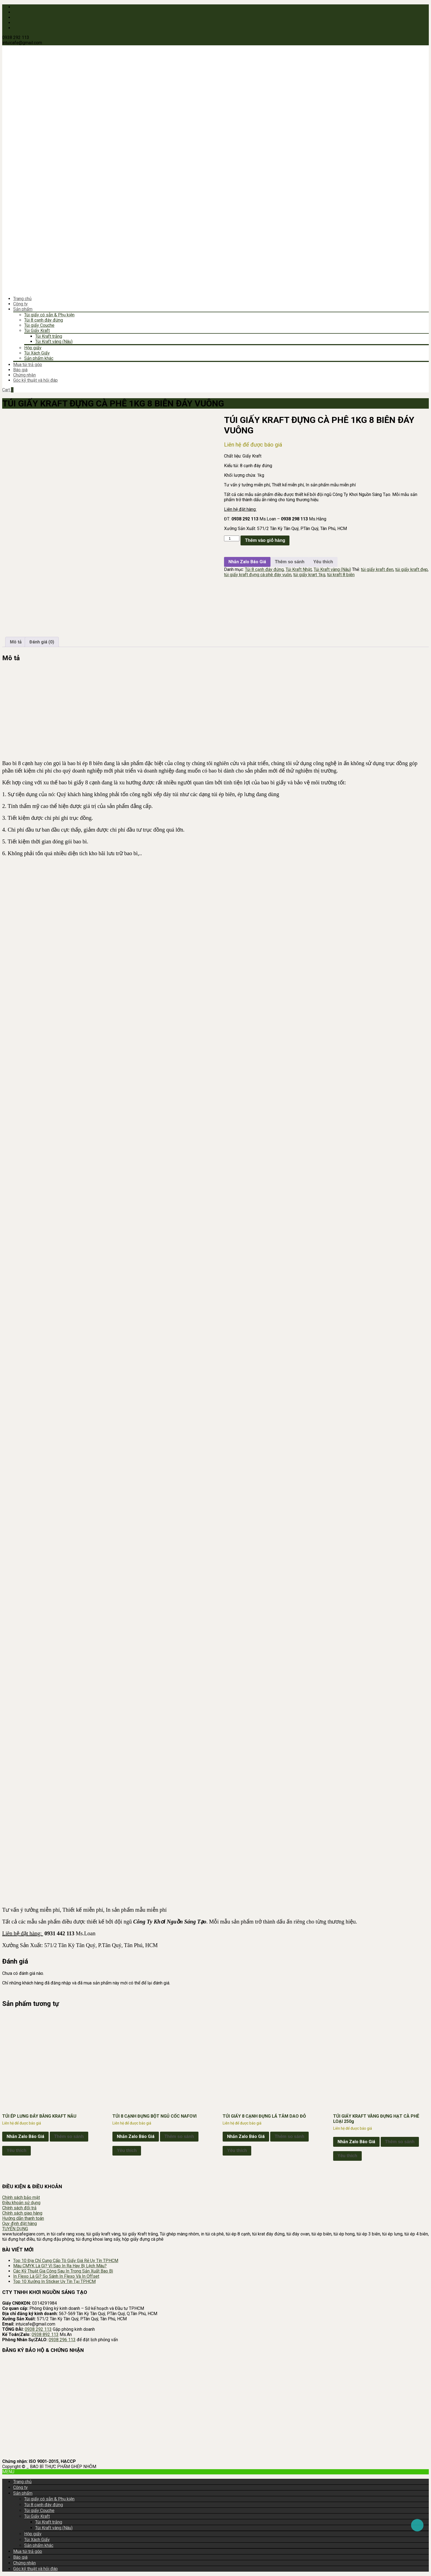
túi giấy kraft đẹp (411, 569)
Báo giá (20, 369)
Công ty (20, 303)
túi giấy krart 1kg (309, 574)
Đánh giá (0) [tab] (41, 642)
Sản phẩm (22, 309)
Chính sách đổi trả (19, 2207)
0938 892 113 (45, 2334)
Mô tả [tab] (16, 642)
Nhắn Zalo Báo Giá (247, 561)
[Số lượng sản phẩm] (231, 538)
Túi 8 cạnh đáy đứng (43, 320)
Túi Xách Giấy (37, 353)
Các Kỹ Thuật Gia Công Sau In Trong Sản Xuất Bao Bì (63, 2271)
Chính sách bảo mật (21, 2197)
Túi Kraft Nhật (299, 569)
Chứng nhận (24, 375)
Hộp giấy (33, 347)
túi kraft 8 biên (341, 574)
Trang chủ (22, 298)
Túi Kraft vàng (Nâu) (54, 341)
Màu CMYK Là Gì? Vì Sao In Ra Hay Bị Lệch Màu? (60, 2265)
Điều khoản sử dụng (21, 2202)
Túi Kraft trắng (48, 336)
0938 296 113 (62, 2339)
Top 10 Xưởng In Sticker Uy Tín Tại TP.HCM (54, 2281)
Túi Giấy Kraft (37, 330)
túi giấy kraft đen (377, 569)
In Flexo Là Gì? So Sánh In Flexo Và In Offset (56, 2276)
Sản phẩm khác (38, 358)
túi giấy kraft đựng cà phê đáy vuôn (257, 574)
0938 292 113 (38, 2329)
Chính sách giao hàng (22, 2213)
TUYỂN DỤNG (15, 2228)
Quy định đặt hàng (19, 2223)
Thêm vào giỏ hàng (265, 540)
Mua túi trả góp (27, 364)
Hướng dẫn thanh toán (23, 2218)
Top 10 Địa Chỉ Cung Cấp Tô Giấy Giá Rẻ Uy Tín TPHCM (65, 2260)
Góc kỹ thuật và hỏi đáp (35, 380)
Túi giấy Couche (39, 325)
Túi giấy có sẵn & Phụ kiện (49, 314)
